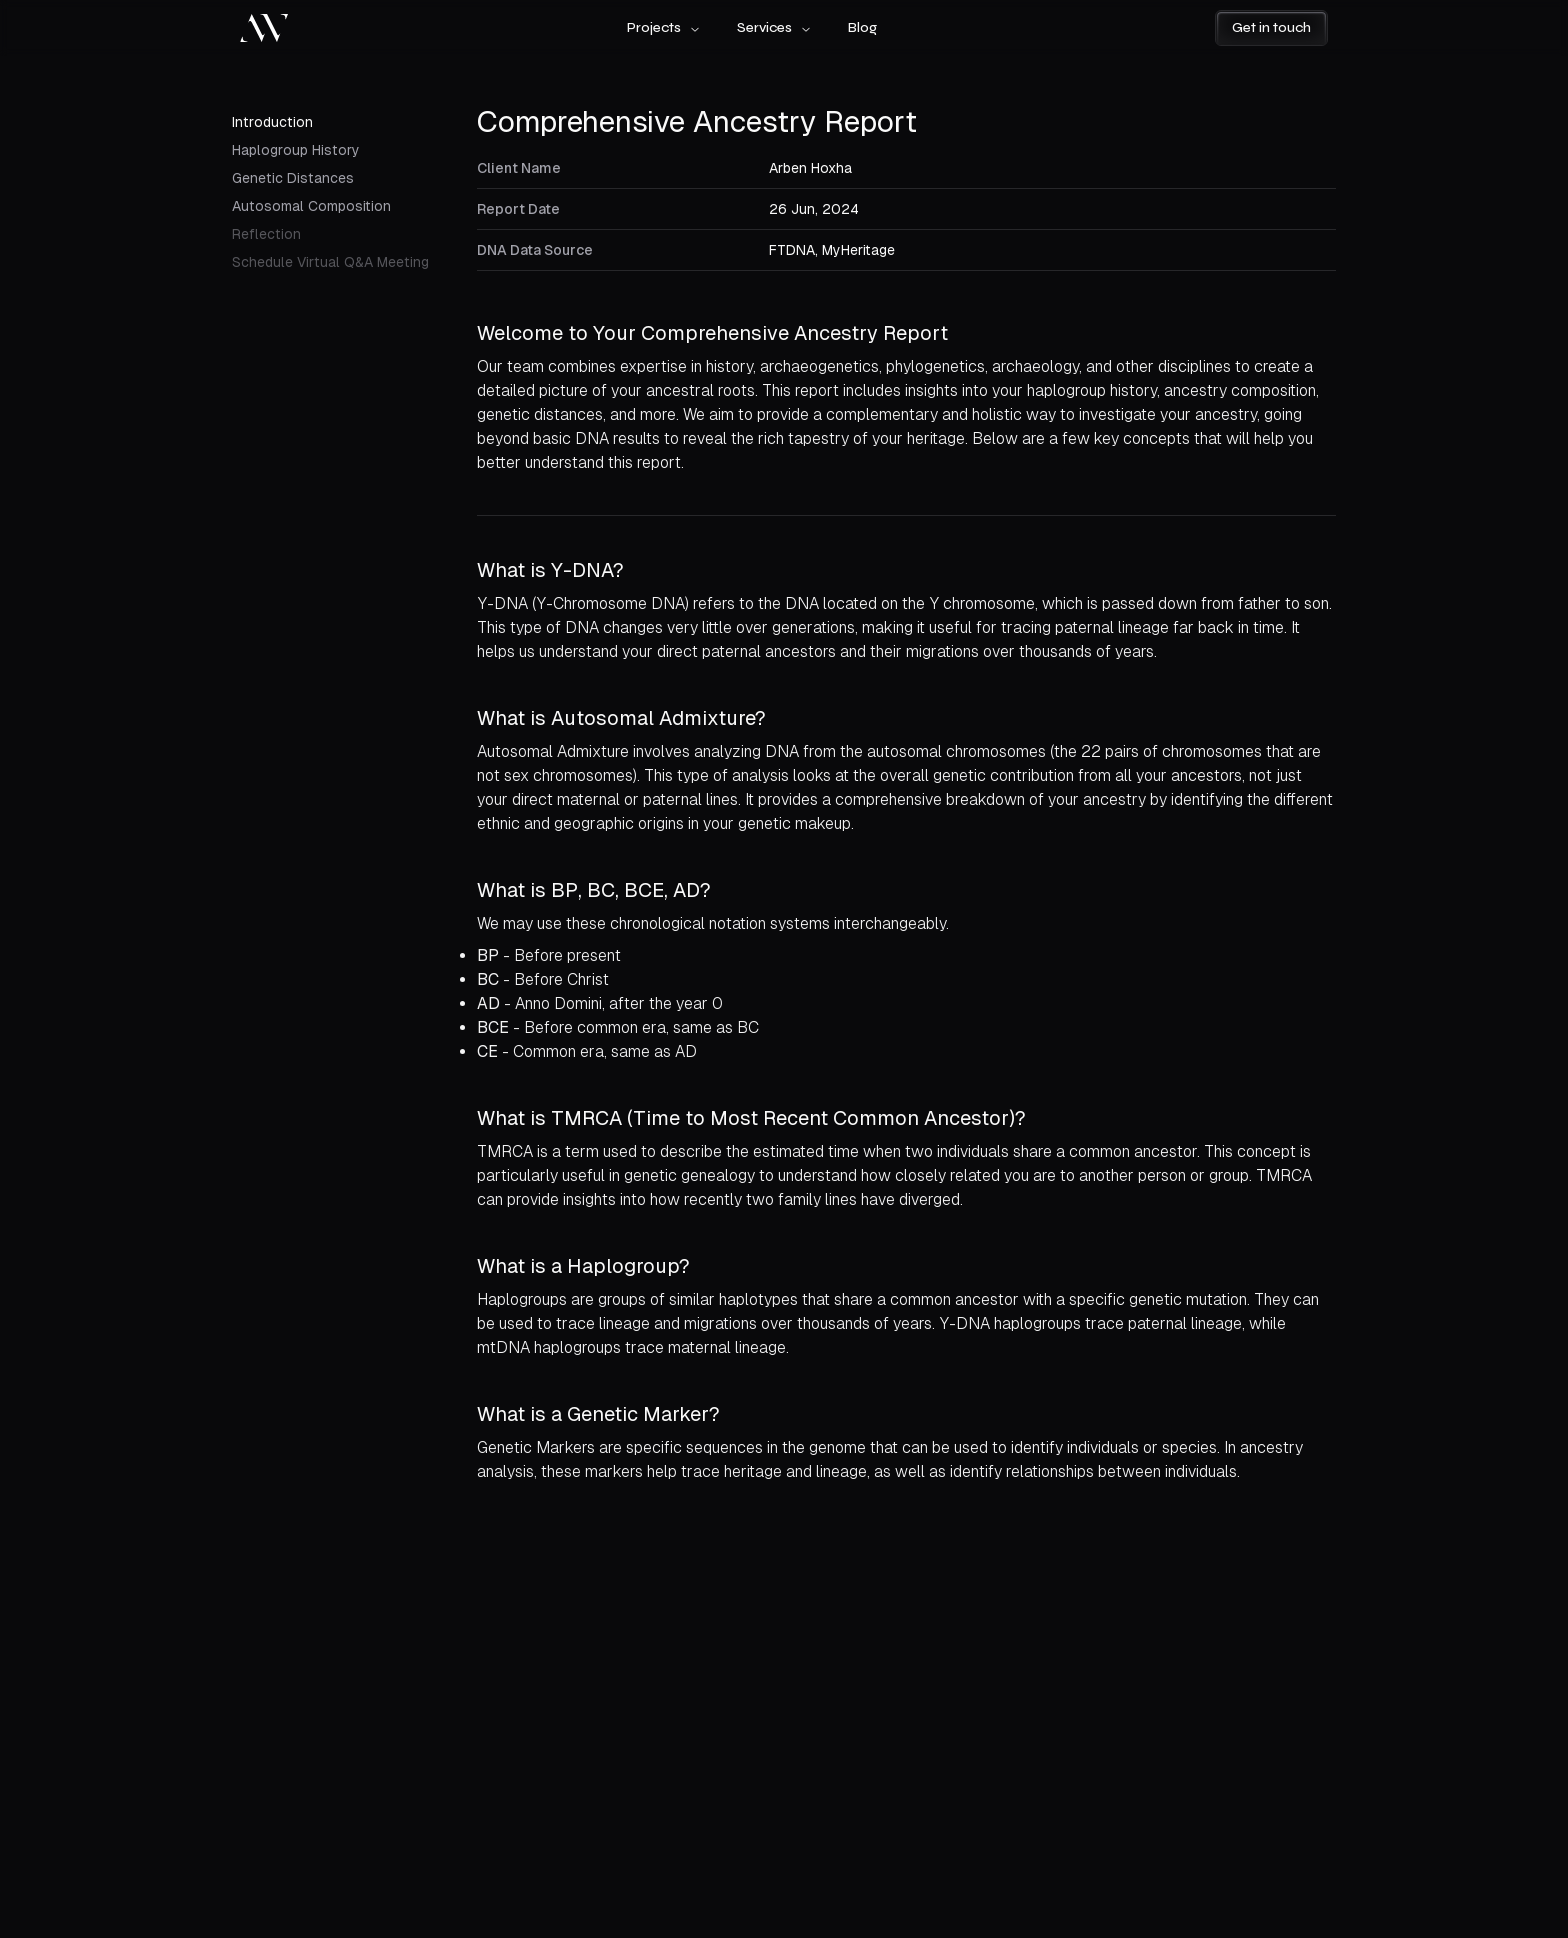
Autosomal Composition (311, 206)
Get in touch (1271, 27)
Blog (862, 27)
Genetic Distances (293, 178)
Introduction (272, 122)
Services (774, 27)
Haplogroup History (296, 150)
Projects (664, 27)
